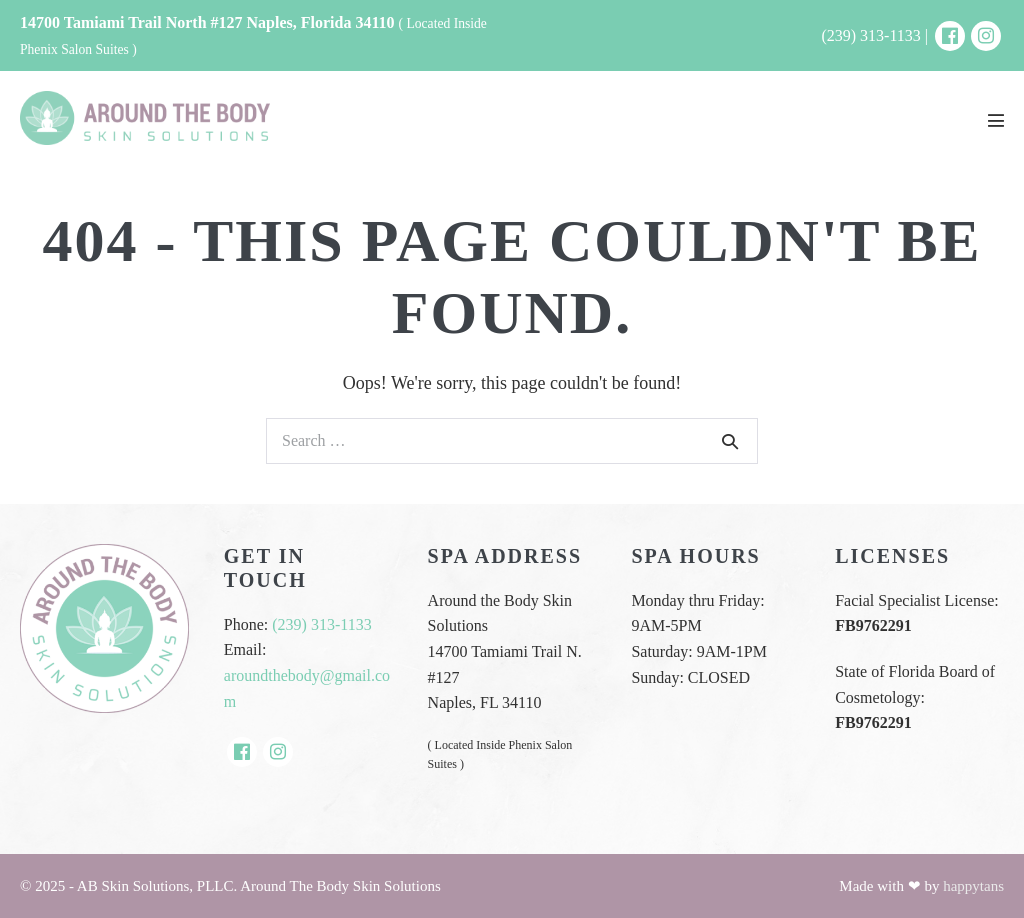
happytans (973, 886)
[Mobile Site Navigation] (996, 120)
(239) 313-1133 (321, 624)
